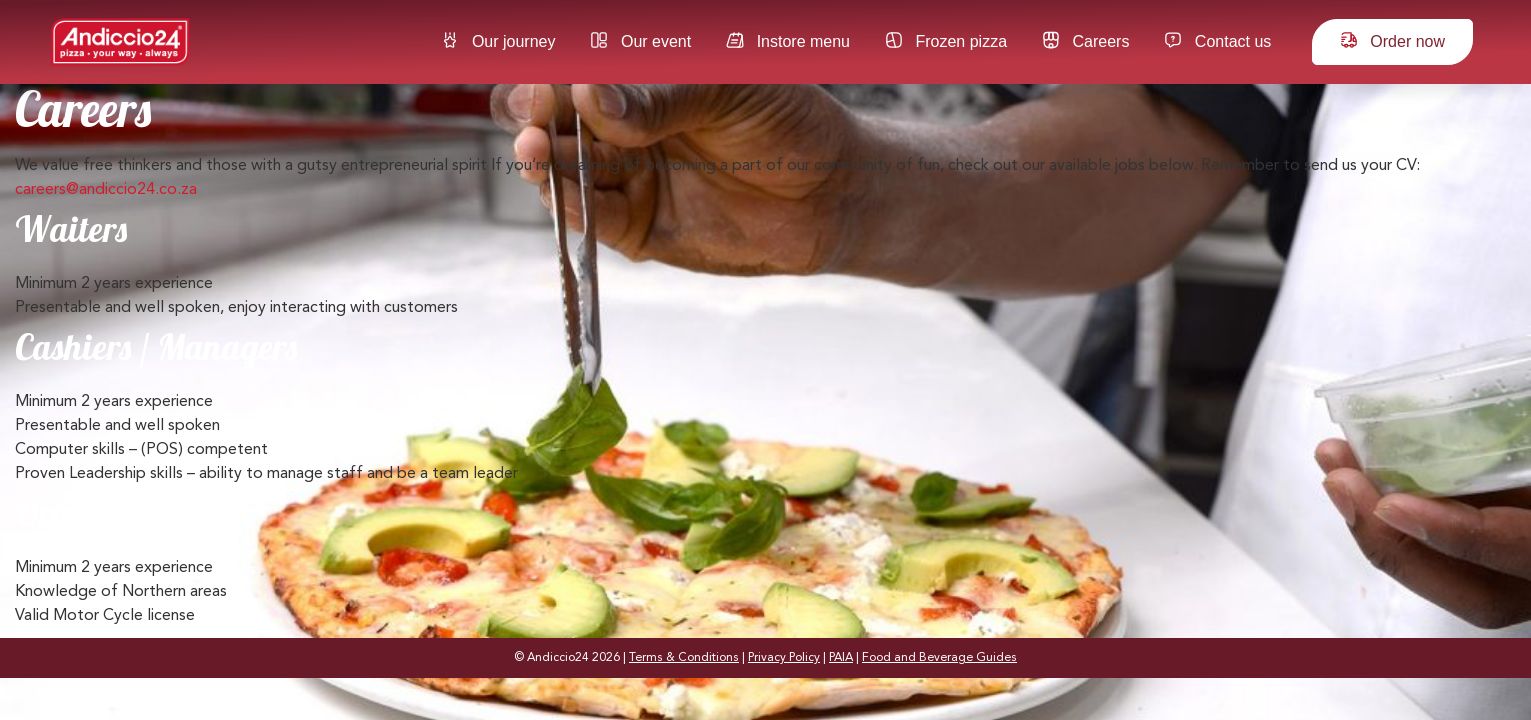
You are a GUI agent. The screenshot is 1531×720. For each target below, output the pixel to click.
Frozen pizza (946, 40)
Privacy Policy (784, 658)
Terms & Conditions (684, 658)
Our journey (498, 40)
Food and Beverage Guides (939, 658)
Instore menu (788, 40)
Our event (640, 40)
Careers (1085, 40)
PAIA (841, 658)
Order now (1392, 40)
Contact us (1217, 40)
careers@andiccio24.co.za (106, 190)
